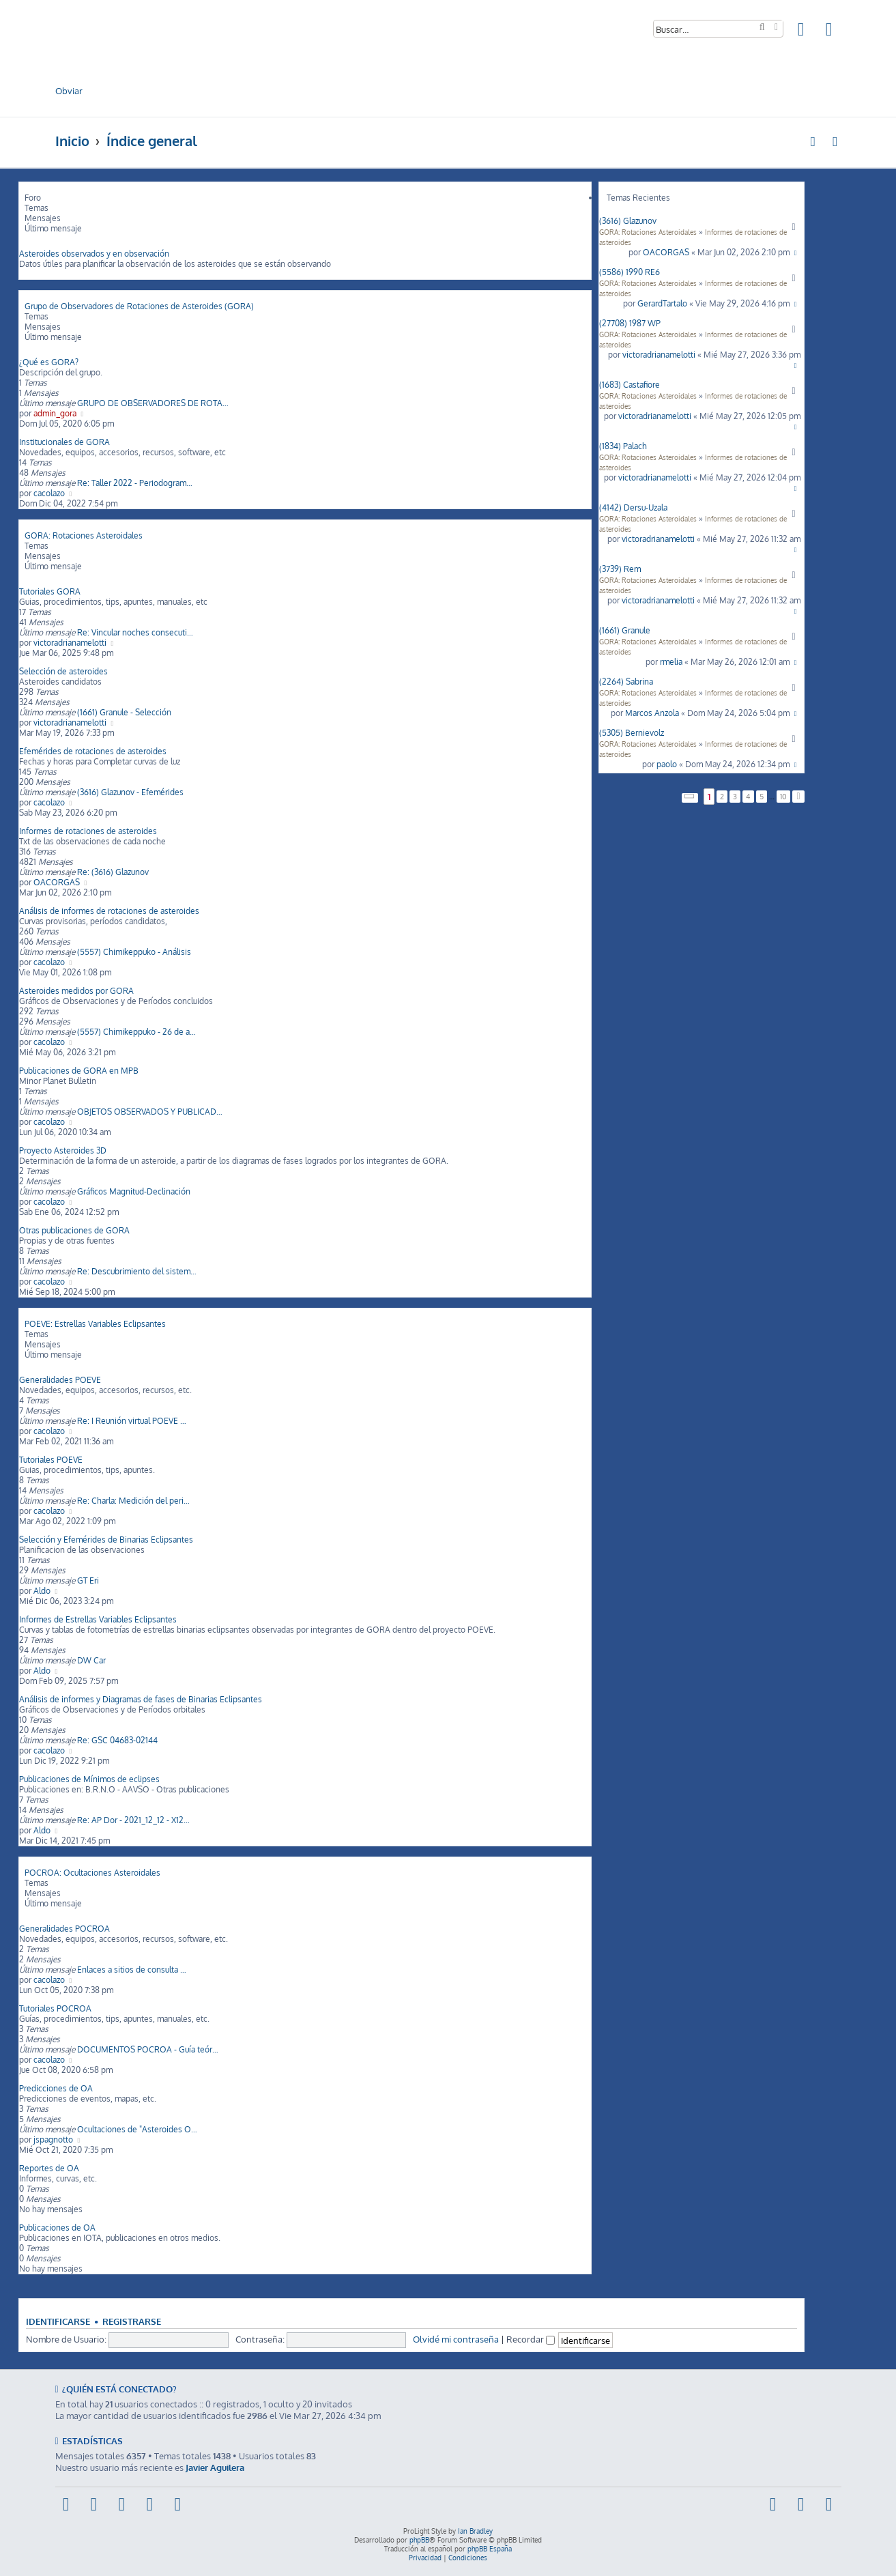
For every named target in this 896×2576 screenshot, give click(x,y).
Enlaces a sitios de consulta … (131, 1969)
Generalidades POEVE (60, 1380)
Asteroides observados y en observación (94, 253)
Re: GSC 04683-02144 (117, 1740)
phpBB (419, 2540)
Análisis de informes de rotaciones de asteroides (109, 911)
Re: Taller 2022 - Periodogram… (134, 483)
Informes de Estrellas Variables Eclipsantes (98, 1619)
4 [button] (748, 796)
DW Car (91, 1660)
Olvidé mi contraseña (456, 2339)
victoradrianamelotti (658, 354)
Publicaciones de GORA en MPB (79, 1070)
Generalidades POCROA (64, 1928)
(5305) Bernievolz (631, 733)
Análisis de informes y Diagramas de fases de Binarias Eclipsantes (140, 1699)
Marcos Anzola (652, 713)
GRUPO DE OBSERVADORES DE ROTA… (153, 403)
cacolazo (49, 493)
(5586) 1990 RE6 (629, 272)
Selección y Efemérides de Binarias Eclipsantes (106, 1539)
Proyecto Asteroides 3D (62, 1150)
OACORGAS (666, 252)
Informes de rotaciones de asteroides (88, 831)
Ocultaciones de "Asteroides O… (137, 2129)
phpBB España (489, 2549)
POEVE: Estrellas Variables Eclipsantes (95, 1324)
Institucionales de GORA (64, 442)
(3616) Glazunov (627, 221)
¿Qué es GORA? (48, 362)
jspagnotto (53, 2139)
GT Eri (88, 1580)
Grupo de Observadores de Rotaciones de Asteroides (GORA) (139, 306)
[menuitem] (801, 32)
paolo (666, 764)
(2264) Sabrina (626, 681)
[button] (690, 798)
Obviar (69, 90)
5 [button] (762, 796)
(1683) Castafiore (629, 385)
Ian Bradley (475, 2531)
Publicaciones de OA (57, 2227)
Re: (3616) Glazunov (113, 872)
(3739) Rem (620, 569)
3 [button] (735, 796)
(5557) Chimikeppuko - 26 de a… (136, 1032)
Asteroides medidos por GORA (76, 991)
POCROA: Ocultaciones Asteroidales (92, 1872)
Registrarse (131, 2321)
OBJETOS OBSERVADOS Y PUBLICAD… (149, 1111)
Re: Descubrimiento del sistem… (137, 1271)
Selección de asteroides (63, 671)
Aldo (41, 1591)
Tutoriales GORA (50, 591)
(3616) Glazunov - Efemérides (130, 792)
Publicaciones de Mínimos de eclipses (89, 1779)
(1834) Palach (623, 446)
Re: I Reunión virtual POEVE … (131, 1421)
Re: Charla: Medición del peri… (133, 1500)
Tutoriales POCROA (55, 2008)
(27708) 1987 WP (630, 323)
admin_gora (54, 413)
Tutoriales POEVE (51, 1460)
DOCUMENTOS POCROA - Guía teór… (147, 2049)
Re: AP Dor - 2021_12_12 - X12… (133, 1820)
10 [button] (783, 796)
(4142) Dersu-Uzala (633, 507)
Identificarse (58, 2321)
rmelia (671, 662)
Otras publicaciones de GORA (74, 1230)
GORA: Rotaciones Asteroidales (648, 232)
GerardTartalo (662, 303)
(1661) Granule (624, 630)
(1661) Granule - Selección (124, 712)
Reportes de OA (49, 2168)
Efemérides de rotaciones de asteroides (93, 751)
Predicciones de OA (56, 2088)
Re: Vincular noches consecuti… (135, 632)
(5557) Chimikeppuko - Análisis (134, 952)
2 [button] (722, 796)
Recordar (530, 2339)
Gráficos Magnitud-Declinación (133, 1191)
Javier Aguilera (215, 2467)
